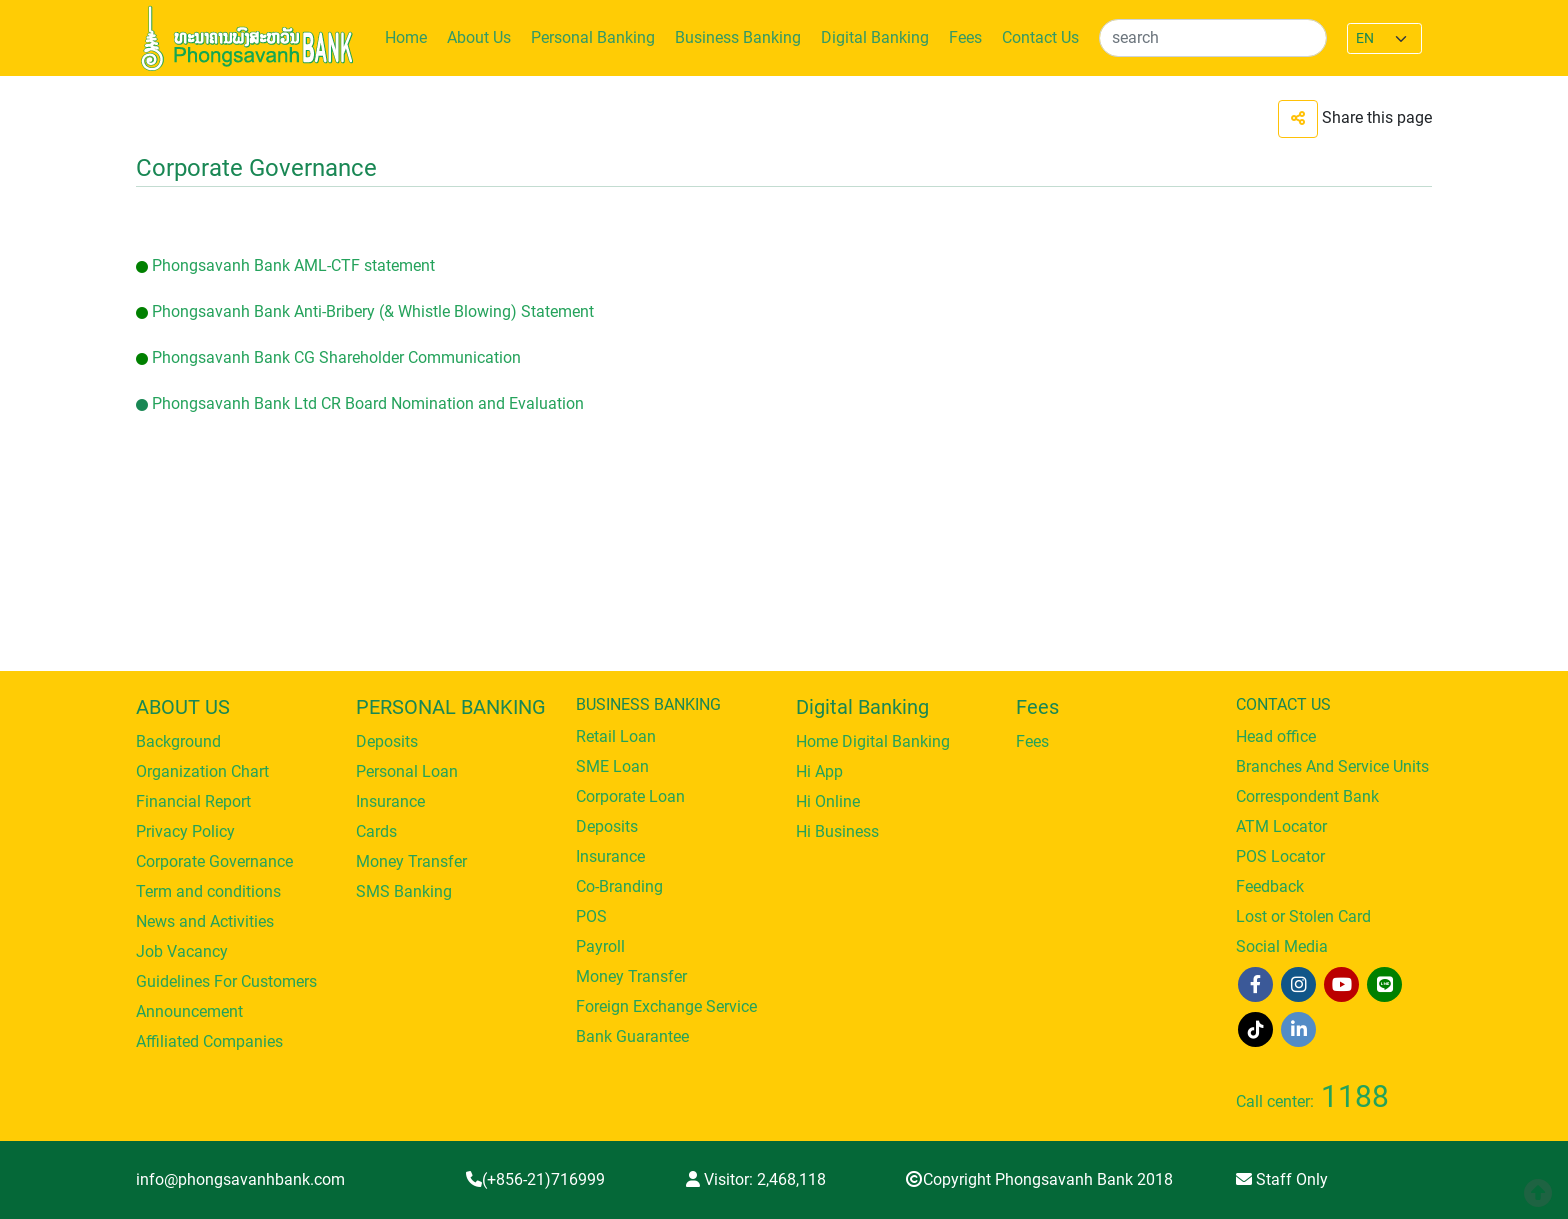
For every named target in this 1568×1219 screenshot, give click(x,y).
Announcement (189, 1011)
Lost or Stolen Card (1303, 916)
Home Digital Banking (873, 741)
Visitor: (756, 1179)
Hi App (819, 771)
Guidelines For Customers (226, 981)
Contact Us (1040, 37)
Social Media (1282, 946)
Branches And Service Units (1332, 766)
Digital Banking (875, 37)
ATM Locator (1281, 826)
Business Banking (738, 37)
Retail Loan (616, 736)
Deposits (387, 741)
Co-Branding (619, 886)
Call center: (1312, 1101)
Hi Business (837, 831)
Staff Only (1282, 1179)
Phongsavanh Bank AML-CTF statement (293, 265)
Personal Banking (593, 37)
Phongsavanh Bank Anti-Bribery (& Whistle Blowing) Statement (373, 311)
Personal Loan (407, 771)
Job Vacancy (182, 951)
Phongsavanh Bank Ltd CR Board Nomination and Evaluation (368, 403)
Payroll (600, 946)
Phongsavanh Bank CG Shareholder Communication (336, 357)
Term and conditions (208, 891)
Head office (1276, 736)
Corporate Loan (630, 796)
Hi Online (828, 801)
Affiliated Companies (209, 1041)
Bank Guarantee (632, 1036)
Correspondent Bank (1307, 796)
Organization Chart (202, 771)
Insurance (390, 801)
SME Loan (612, 766)
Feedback (1270, 886)
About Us (479, 37)
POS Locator (1280, 856)
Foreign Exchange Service (666, 1006)
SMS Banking (404, 891)
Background (178, 741)
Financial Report (193, 801)
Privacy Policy (185, 831)
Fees (965, 37)
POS (591, 916)
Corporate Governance (214, 861)
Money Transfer (411, 861)
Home (406, 37)
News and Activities (205, 921)
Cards (376, 831)
